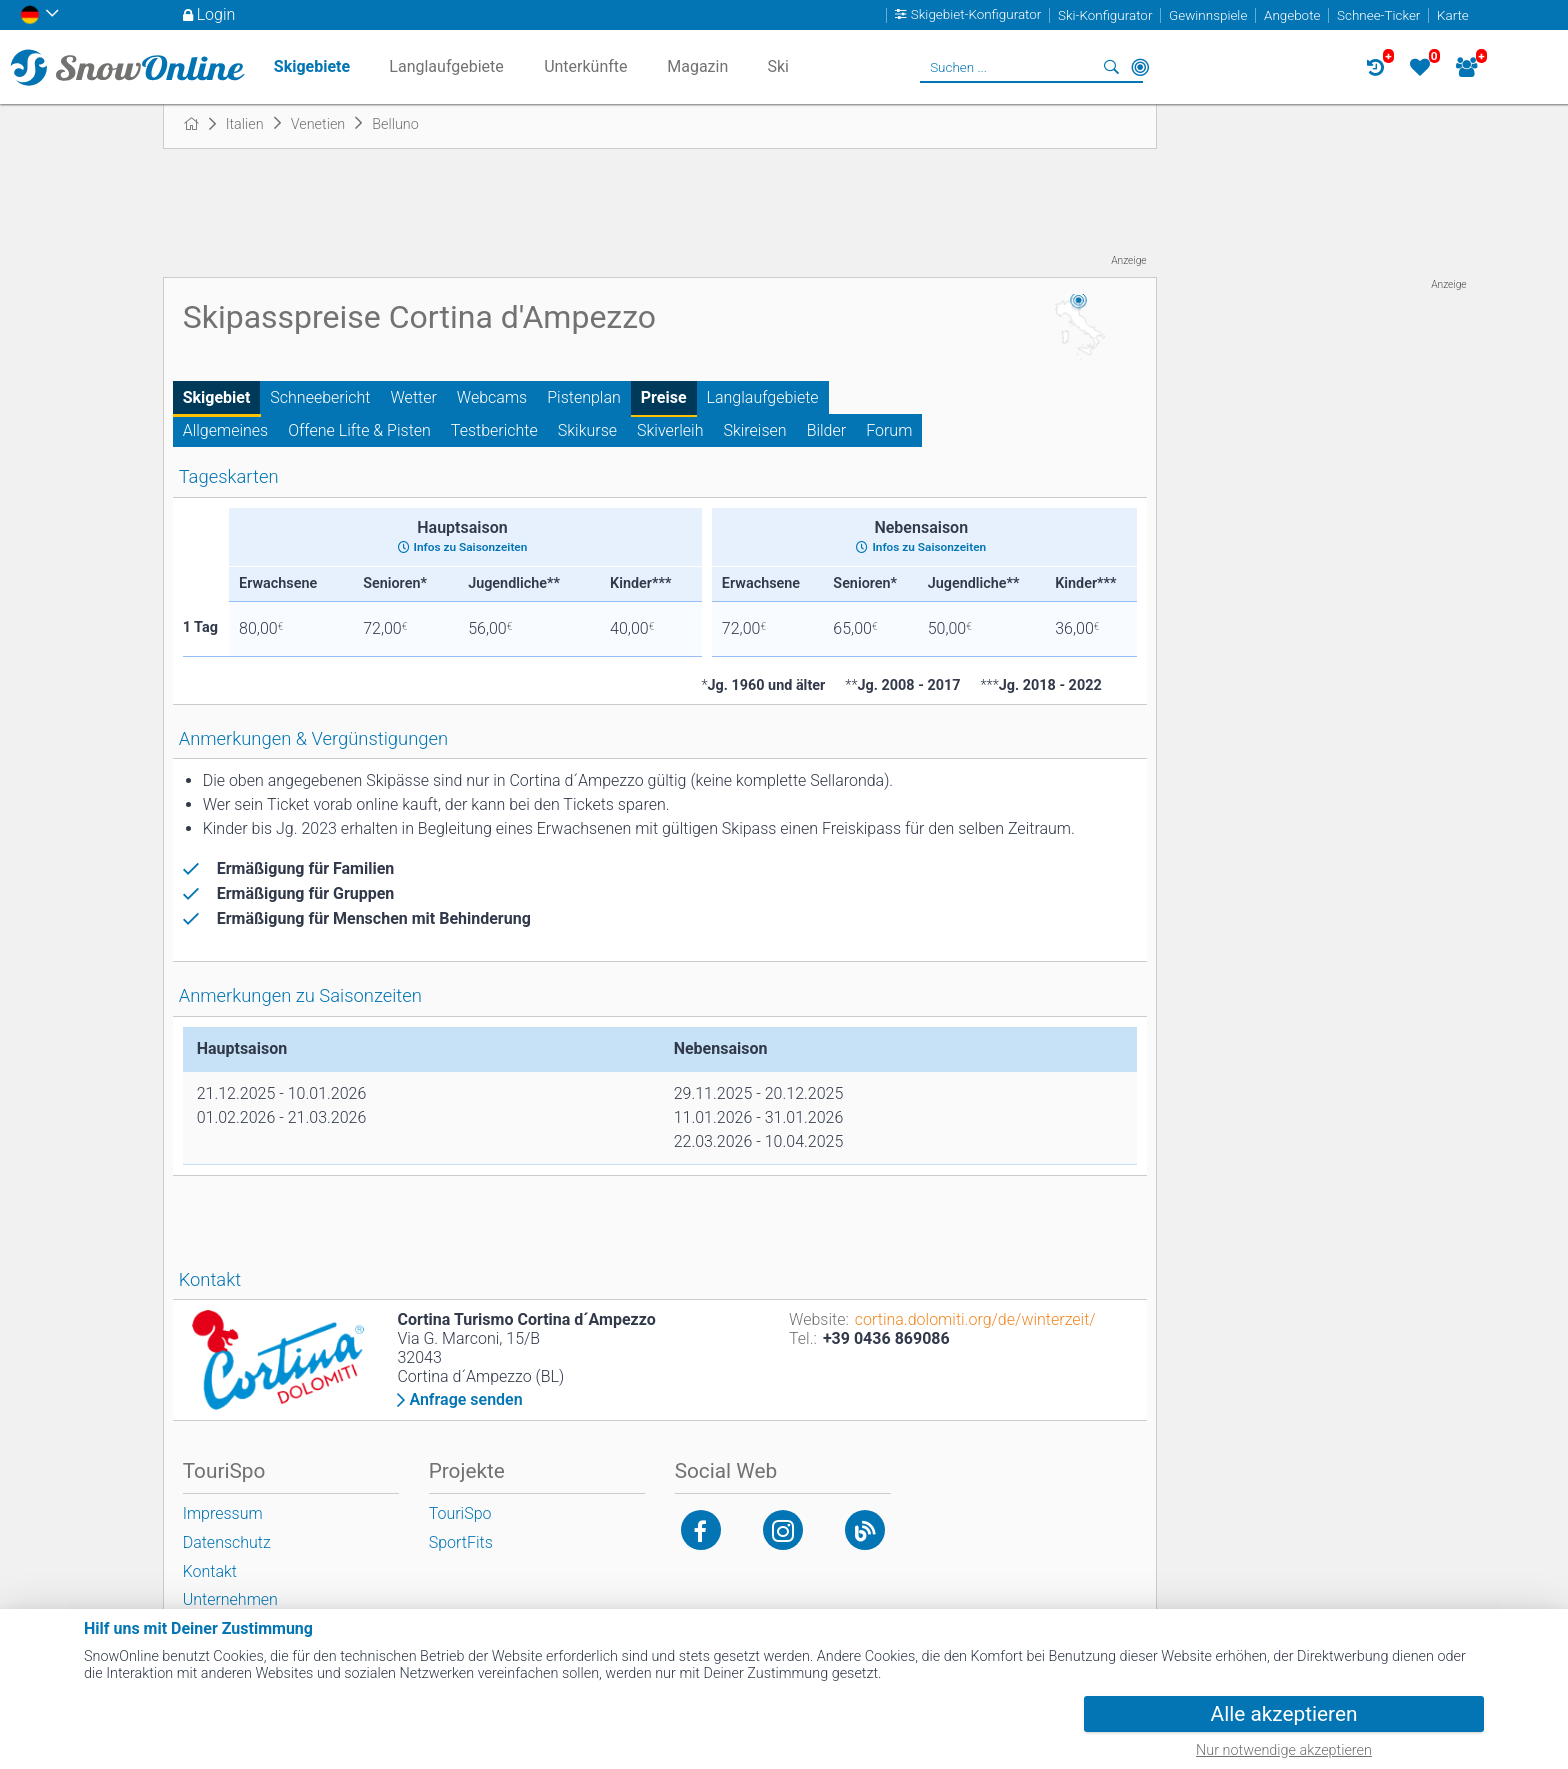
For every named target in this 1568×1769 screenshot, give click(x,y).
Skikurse (587, 430)
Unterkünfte (585, 66)
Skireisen (754, 430)
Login (216, 14)
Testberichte (494, 430)
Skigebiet (217, 397)
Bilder (827, 430)
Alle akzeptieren (1284, 1714)
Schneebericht (320, 397)
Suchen (1112, 67)
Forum (889, 430)
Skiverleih (670, 430)
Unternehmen (230, 1599)
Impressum (223, 1513)
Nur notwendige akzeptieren (1284, 1750)
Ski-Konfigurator (1105, 15)
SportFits (461, 1542)
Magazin (697, 66)
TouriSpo (460, 1513)
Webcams (492, 397)
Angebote (1292, 15)
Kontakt (210, 1571)
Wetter (414, 397)
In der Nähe (1140, 67)
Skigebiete (312, 66)
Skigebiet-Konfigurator (976, 15)
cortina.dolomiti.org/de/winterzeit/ (975, 1319)
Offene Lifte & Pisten (359, 430)
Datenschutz (227, 1542)
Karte (1453, 15)
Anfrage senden (465, 1400)
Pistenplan (584, 397)
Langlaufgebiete (763, 397)
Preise (664, 397)
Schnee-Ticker (1378, 15)
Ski (778, 66)
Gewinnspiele (1208, 15)
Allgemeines (226, 430)
